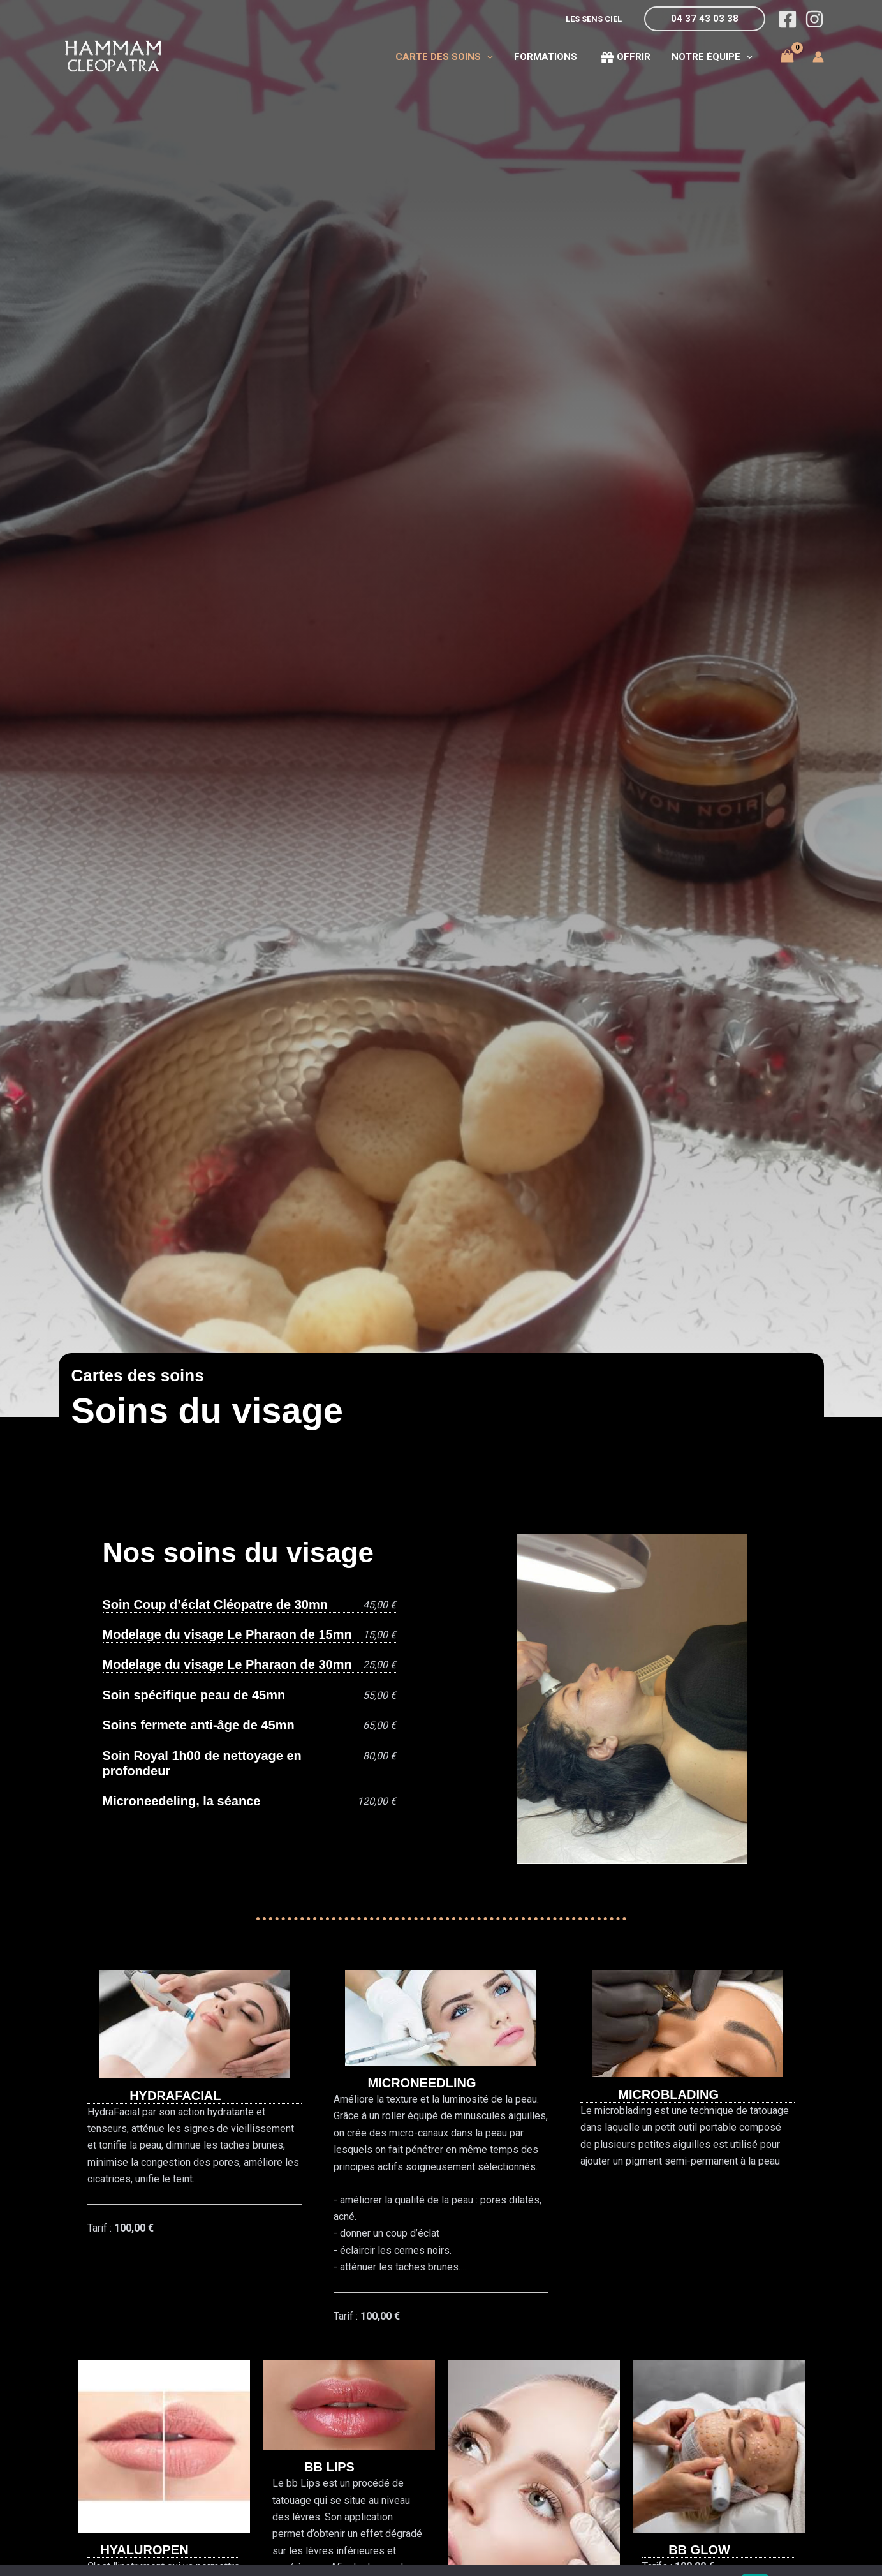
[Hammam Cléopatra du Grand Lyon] (113, 56)
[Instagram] (814, 19)
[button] (704, 18)
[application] (493, 57)
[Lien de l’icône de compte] (818, 57)
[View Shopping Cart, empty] (787, 56)
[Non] (866, 2556)
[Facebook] (787, 19)
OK (755, 2556)
